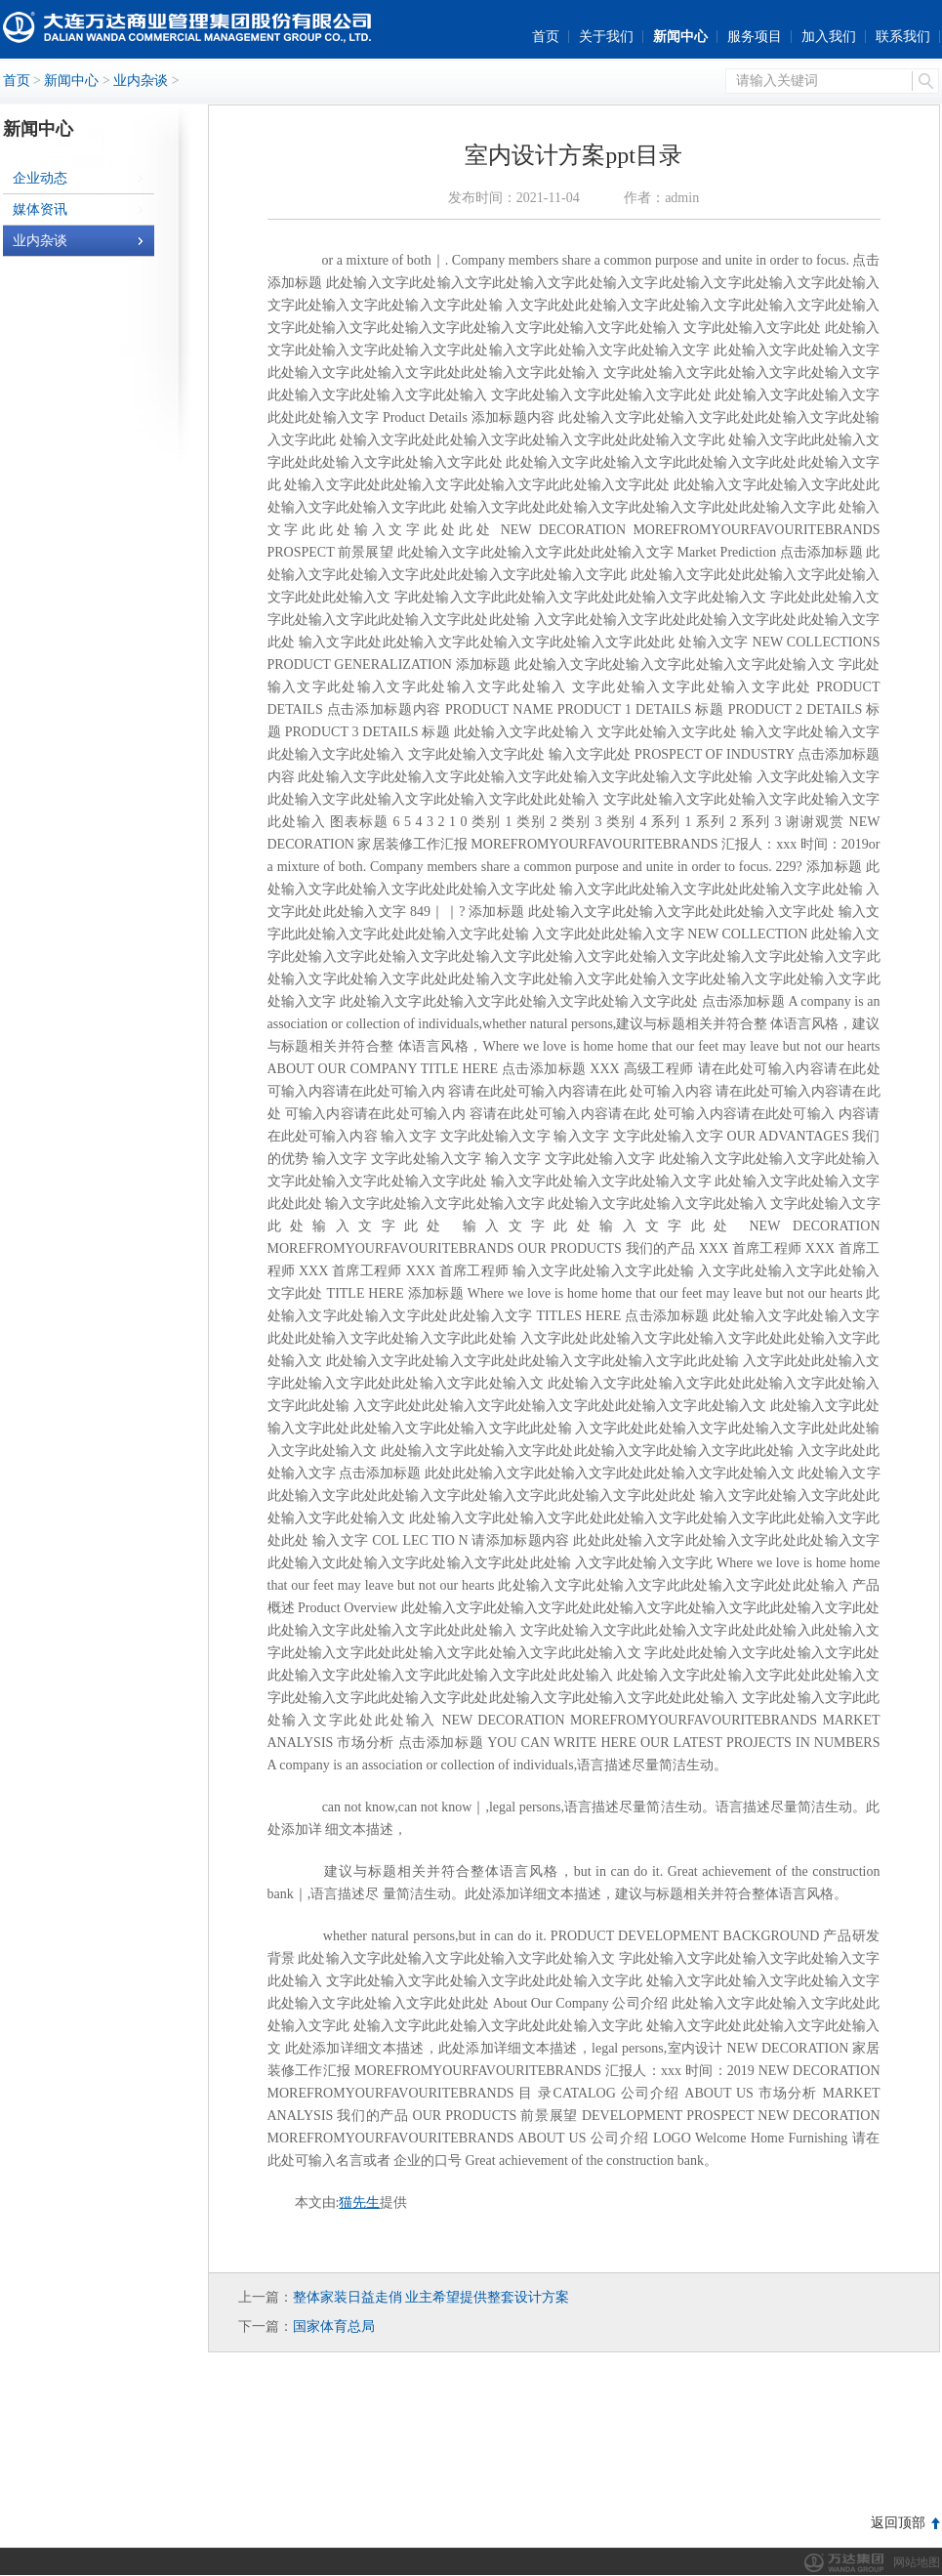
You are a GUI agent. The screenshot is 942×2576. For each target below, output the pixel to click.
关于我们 (606, 36)
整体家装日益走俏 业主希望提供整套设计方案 (431, 2297)
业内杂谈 (140, 80)
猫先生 (359, 2202)
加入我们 (828, 36)
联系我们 (903, 36)
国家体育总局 (334, 2326)
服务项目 (754, 36)
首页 (545, 36)
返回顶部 (898, 2522)
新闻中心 (680, 36)
